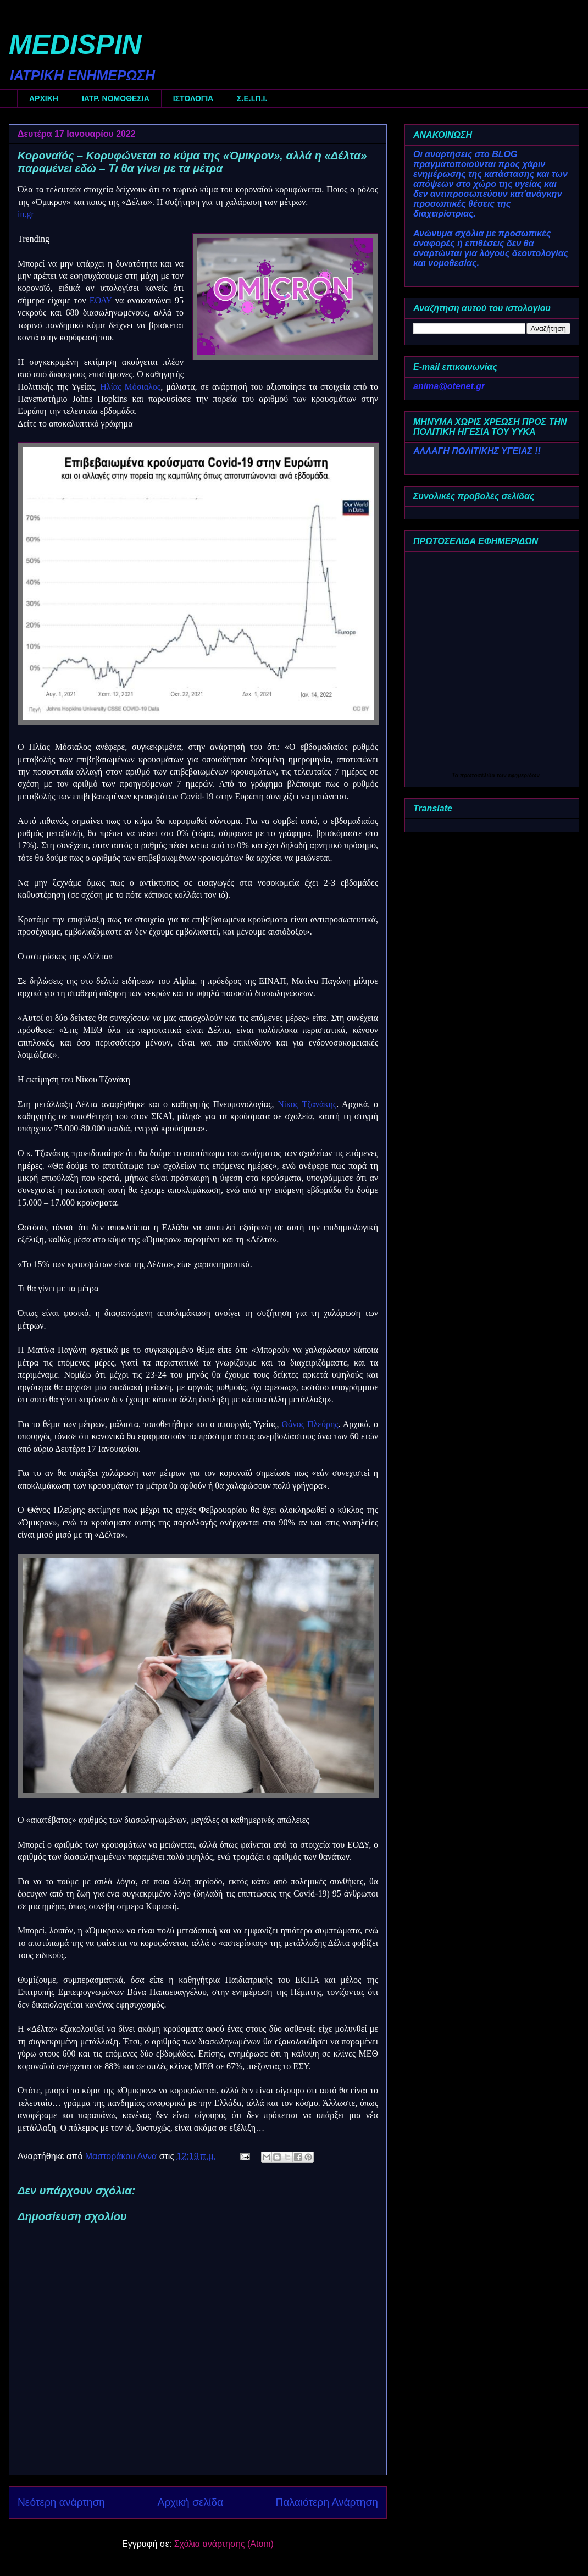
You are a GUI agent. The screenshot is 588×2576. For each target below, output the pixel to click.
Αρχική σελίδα (190, 2502)
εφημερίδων (524, 775)
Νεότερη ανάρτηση (61, 2502)
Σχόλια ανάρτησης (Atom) (224, 2544)
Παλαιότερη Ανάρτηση (326, 2502)
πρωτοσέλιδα (478, 775)
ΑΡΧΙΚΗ (43, 98)
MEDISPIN (75, 44)
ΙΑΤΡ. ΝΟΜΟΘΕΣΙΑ (115, 98)
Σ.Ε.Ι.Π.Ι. (252, 98)
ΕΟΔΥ (101, 300)
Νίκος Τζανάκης (307, 1104)
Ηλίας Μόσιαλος (130, 386)
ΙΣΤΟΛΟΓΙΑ (193, 98)
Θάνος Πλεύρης (309, 1424)
